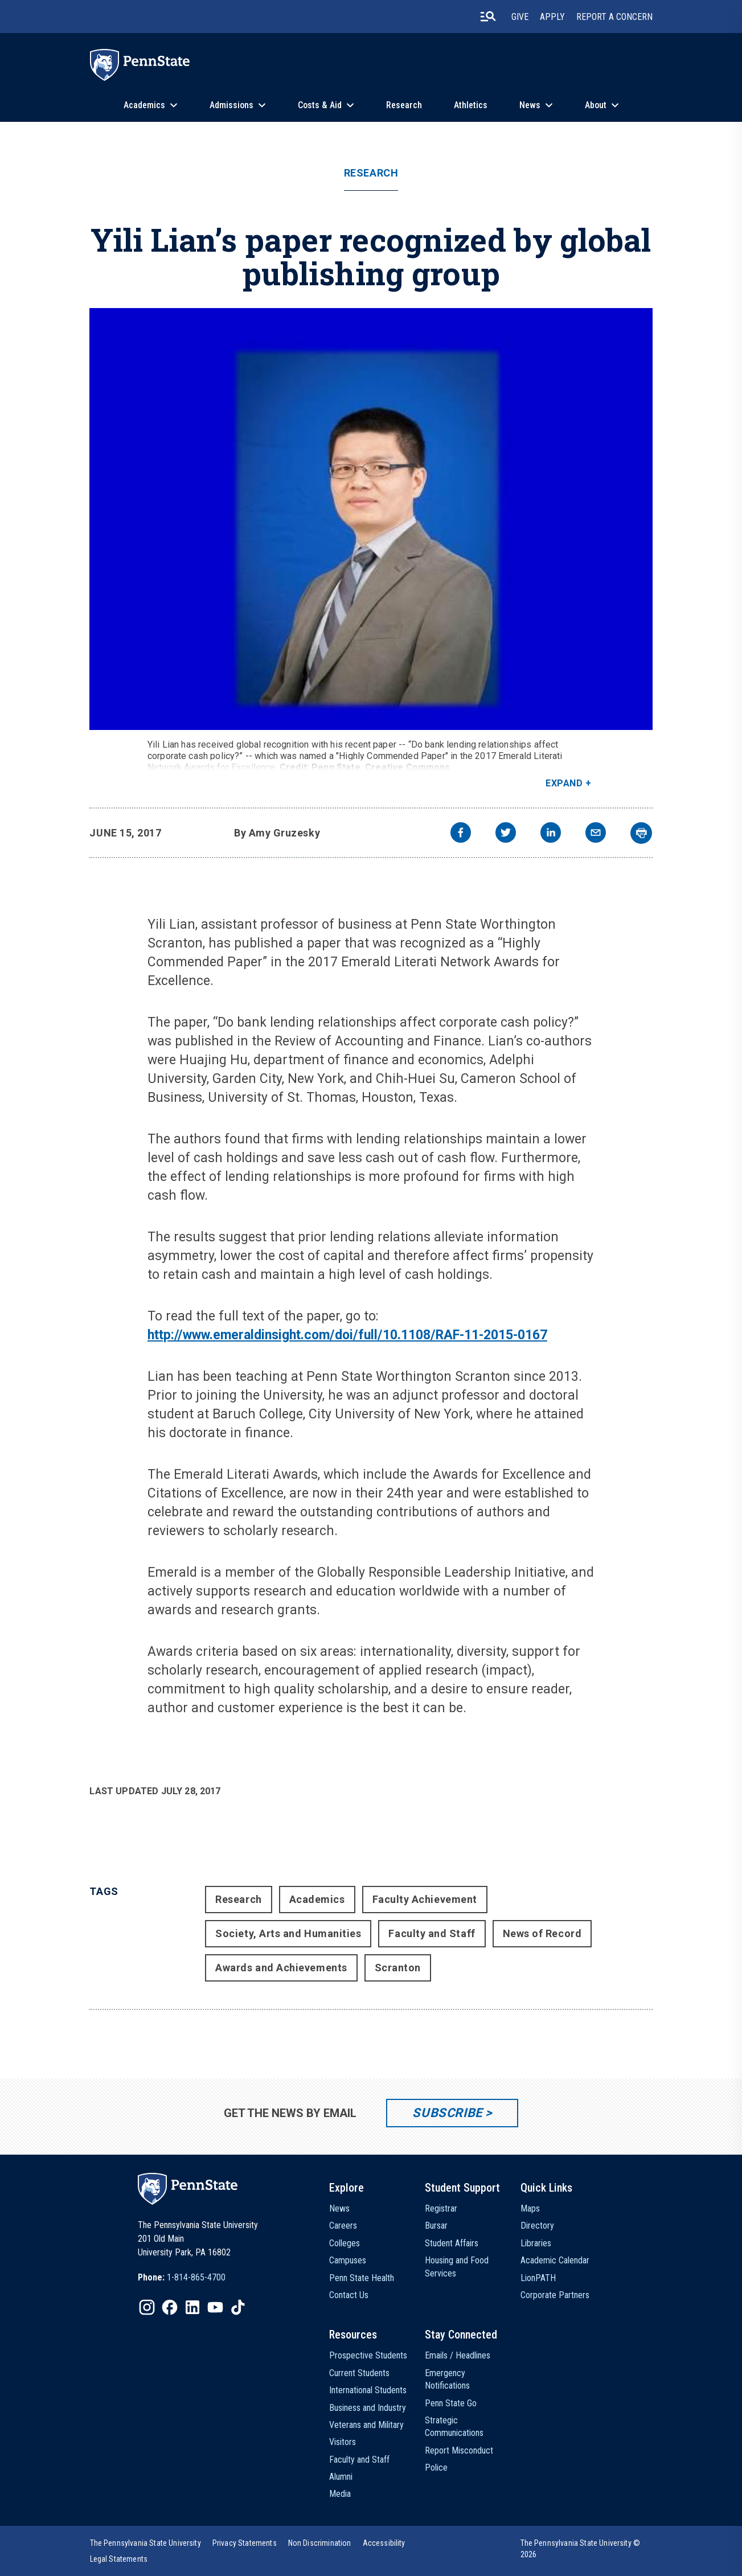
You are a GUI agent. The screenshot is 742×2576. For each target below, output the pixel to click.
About (595, 105)
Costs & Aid (320, 105)
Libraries (535, 2243)
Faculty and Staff (431, 1933)
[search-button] (488, 16)
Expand (564, 783)
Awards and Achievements (281, 1968)
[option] (182, 2277)
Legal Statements (119, 2558)
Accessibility (384, 2543)
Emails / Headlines (457, 2355)
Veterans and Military (366, 2424)
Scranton (398, 1968)
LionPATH (538, 2278)
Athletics (470, 105)
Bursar (436, 2225)
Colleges (344, 2243)
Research (404, 105)
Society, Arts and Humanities (288, 1933)
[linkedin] (550, 834)
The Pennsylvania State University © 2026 (580, 2548)
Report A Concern (614, 16)
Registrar (441, 2208)
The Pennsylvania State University (145, 2543)
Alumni (340, 2476)
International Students (368, 2390)
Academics (144, 105)
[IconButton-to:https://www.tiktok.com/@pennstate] (238, 2307)
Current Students (359, 2373)
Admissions (231, 105)
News (529, 105)
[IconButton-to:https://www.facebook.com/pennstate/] (170, 2307)
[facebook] (460, 834)
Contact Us (348, 2295)
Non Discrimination (319, 2543)
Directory (537, 2225)
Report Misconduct (459, 2450)
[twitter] (505, 834)
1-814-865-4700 (196, 2277)
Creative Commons (407, 767)
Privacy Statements (244, 2543)
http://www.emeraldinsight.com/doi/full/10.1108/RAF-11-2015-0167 (347, 1335)
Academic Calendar (554, 2260)
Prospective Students (368, 2355)
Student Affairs (451, 2243)
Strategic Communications (454, 2426)
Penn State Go (451, 2403)
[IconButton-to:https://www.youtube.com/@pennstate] (215, 2307)
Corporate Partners (554, 2295)
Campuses (347, 2260)
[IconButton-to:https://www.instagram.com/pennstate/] (147, 2307)
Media (340, 2493)
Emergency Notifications (447, 2379)
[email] (595, 834)
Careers (343, 2225)
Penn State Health (361, 2278)
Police (436, 2467)
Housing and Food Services (457, 2266)
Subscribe (447, 2113)
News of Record (542, 1933)
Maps (530, 2208)
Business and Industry (367, 2407)
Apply (552, 16)
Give (519, 16)
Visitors (342, 2441)
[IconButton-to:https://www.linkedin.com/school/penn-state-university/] (192, 2307)
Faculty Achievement (424, 1899)
